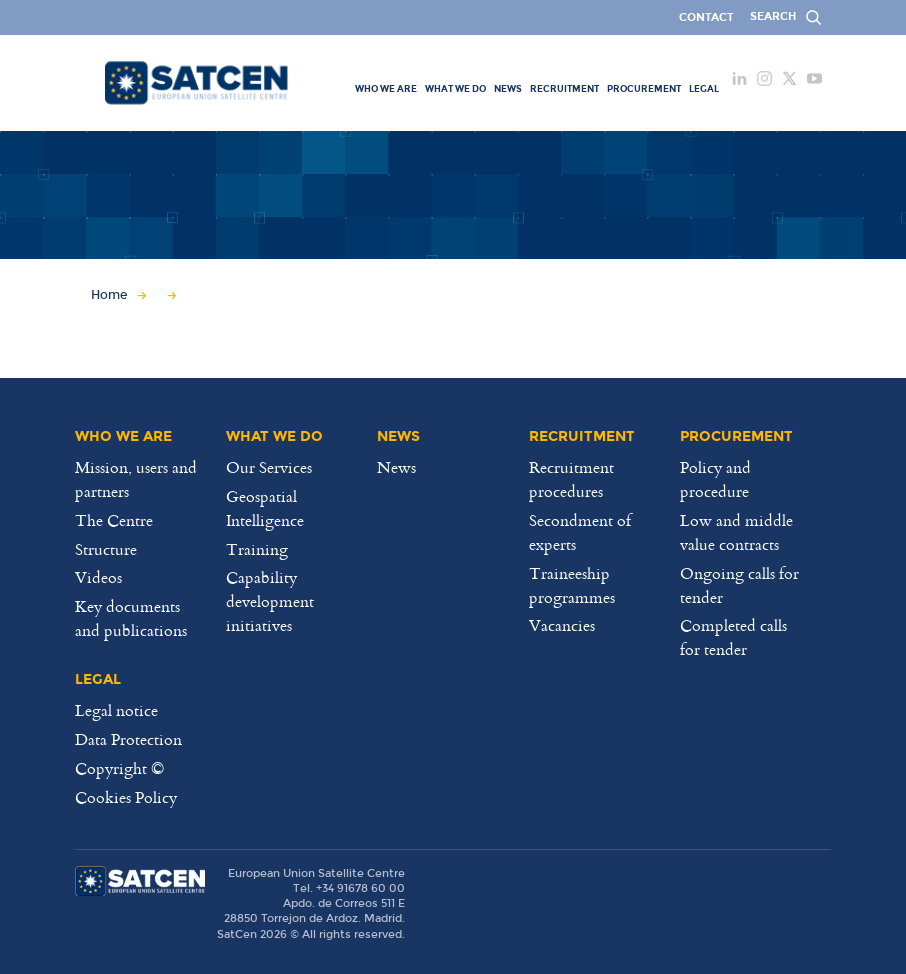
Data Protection (128, 739)
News (396, 467)
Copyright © (119, 768)
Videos (98, 577)
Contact (706, 17)
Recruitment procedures (571, 479)
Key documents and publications (131, 618)
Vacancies (562, 625)
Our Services (269, 467)
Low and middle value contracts (736, 532)
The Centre (114, 520)
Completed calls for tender (733, 637)
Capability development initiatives (270, 601)
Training (257, 549)
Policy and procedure (715, 479)
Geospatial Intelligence (265, 508)
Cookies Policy (126, 797)
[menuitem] (386, 88)
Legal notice (116, 710)
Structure (106, 549)
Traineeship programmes (572, 585)
